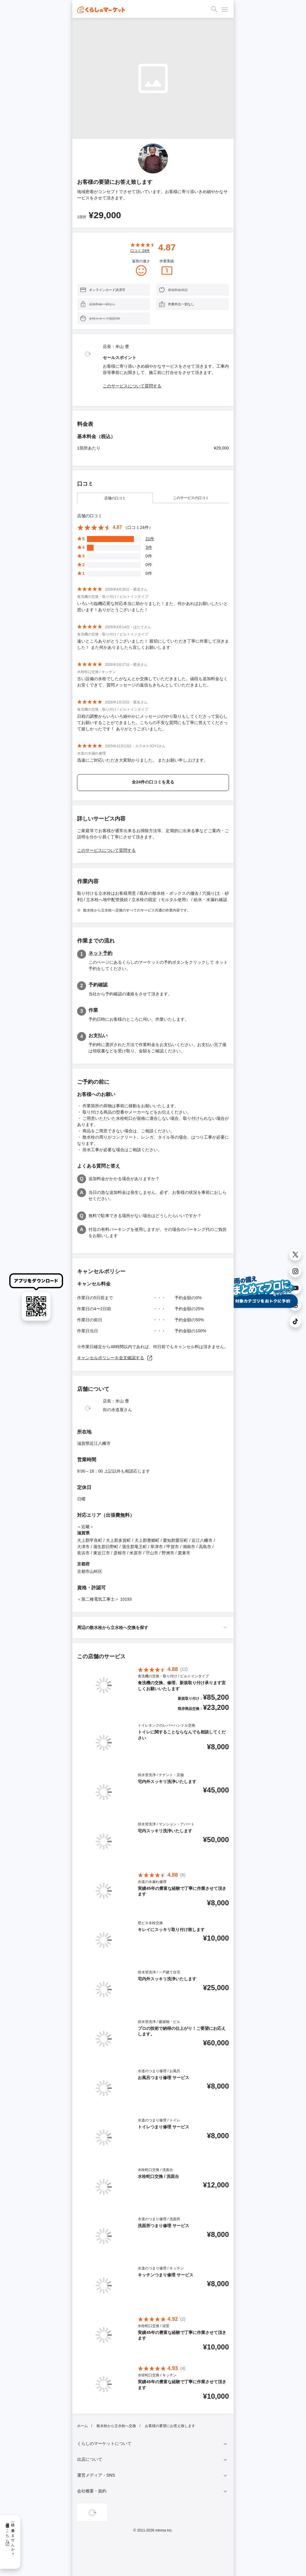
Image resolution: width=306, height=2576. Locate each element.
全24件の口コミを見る (153, 782)
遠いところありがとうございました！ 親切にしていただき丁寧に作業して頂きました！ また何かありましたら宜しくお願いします (153, 644)
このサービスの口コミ (191, 498)
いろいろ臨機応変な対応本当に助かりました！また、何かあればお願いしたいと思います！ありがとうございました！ (152, 606)
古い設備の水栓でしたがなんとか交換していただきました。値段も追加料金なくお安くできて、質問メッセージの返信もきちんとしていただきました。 (152, 681)
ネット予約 (100, 953)
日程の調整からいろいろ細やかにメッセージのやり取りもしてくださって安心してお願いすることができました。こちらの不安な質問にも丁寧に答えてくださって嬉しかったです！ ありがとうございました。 (152, 722)
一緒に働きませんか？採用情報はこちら (10, 2537)
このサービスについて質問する (132, 386)
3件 (149, 547)
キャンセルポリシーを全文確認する (115, 1357)
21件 (150, 538)
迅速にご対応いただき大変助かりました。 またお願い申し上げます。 (142, 760)
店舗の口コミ (115, 498)
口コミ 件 (140, 251)
